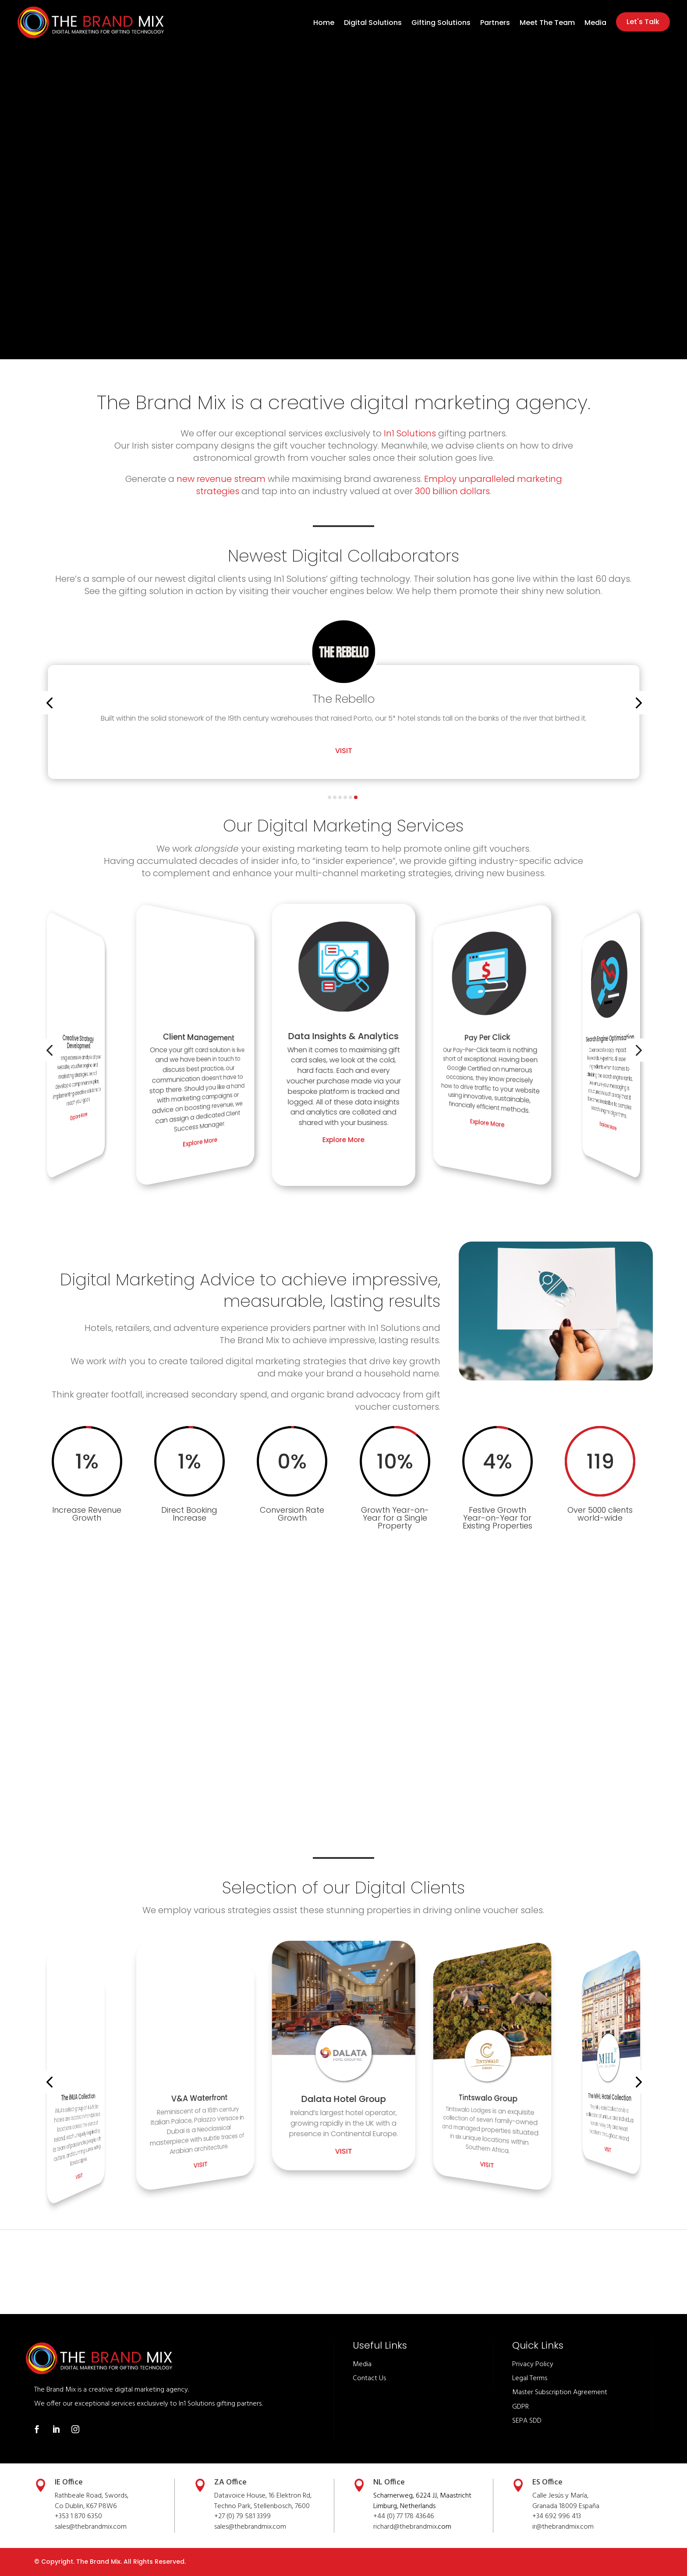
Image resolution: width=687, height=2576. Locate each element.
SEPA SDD (527, 2421)
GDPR (520, 2406)
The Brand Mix (98, 2561)
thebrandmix (253, 2527)
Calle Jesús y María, (560, 2496)
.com (279, 2527)
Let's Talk (643, 22)
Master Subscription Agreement (559, 2392)
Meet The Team (547, 24)
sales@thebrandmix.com (91, 2527)
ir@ (537, 2527)
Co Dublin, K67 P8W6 (86, 2506)
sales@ (224, 2527)
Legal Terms (529, 2378)
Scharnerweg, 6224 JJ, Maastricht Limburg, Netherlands (422, 2501)
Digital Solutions (373, 24)
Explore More (79, 1116)
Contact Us (369, 2378)
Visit (343, 761)
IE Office (69, 2482)
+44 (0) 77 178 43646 (403, 2516)
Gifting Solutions (441, 24)
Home (323, 24)
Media (595, 24)
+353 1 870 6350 (78, 2516)
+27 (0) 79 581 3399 (242, 2516)
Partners (495, 24)
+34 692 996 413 (556, 2516)
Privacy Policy (532, 2364)
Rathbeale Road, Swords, (91, 2496)
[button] (49, 703)
